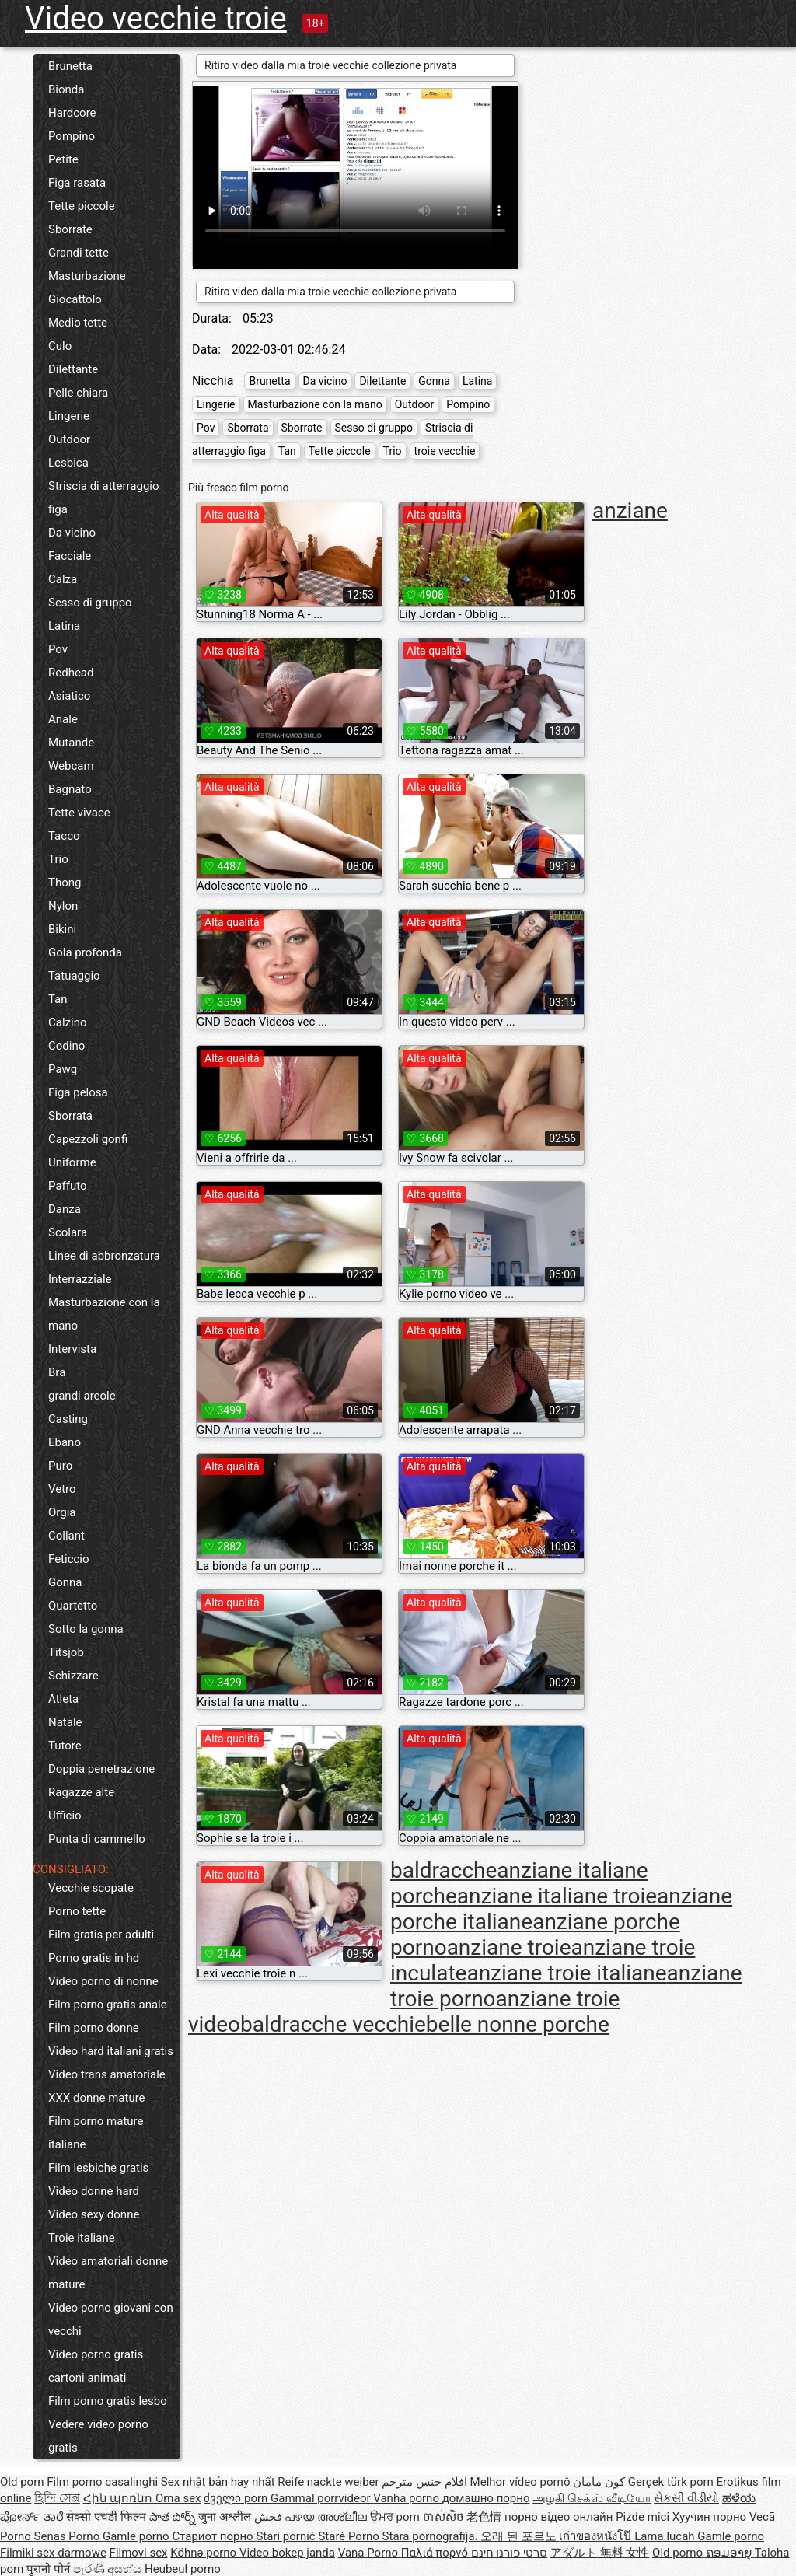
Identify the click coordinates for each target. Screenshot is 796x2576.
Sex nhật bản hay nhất (218, 2482)
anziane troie (509, 1947)
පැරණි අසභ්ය (109, 2569)
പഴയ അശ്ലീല (327, 2517)
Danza (64, 1209)
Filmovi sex (139, 2553)
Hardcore (72, 113)
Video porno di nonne (103, 1981)
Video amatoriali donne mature (108, 2272)
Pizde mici (642, 2517)
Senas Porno (68, 2536)
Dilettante (73, 369)
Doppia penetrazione (101, 1769)
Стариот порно (214, 2536)
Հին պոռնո (119, 2498)
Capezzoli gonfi (87, 1139)
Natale (65, 1722)
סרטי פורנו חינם (509, 2553)
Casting (68, 1419)
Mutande (71, 743)
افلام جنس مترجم (424, 2482)
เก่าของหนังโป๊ (596, 2536)
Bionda (66, 89)
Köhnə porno (204, 2553)
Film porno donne (93, 2028)
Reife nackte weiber (328, 2482)
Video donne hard (93, 2191)
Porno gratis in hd (93, 1958)
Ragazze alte (81, 1792)
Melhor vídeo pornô (520, 2482)
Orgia (62, 1512)
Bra (56, 1372)
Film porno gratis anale (107, 2005)
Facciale (69, 556)
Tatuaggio (74, 976)
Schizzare (73, 1676)
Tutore (65, 1746)
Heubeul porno (183, 2569)
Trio (58, 859)
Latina (64, 626)
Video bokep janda (287, 2553)
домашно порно (486, 2498)
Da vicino (72, 533)
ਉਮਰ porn (396, 2517)
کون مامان (599, 2482)
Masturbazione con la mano (104, 1314)
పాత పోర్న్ (173, 2517)
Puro (60, 1466)
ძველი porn (237, 2498)
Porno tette (77, 1911)
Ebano (64, 1442)
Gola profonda (85, 952)
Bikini (62, 929)
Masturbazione (87, 276)
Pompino (71, 136)
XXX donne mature (96, 2098)
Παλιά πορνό (436, 2553)
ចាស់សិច (445, 2517)
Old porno (679, 2553)
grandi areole (82, 1396)
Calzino (67, 1022)
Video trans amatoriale (107, 2074)
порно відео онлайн (558, 2517)
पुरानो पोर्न (49, 2569)
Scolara (67, 1232)
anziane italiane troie (557, 1896)
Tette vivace (79, 813)
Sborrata (70, 1116)
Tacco (64, 836)
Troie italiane (81, 2238)
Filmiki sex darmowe (53, 2553)
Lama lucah (665, 2536)
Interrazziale (80, 1279)
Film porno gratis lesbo (107, 2401)
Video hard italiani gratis (110, 2051)
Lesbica (68, 463)
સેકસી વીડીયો (686, 2498)
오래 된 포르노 (519, 2536)
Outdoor (69, 439)
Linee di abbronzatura (104, 1256)
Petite (63, 159)
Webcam (71, 766)
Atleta (63, 1699)
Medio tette (77, 323)
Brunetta (70, 66)
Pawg (62, 1069)
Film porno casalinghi (102, 2482)
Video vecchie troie (156, 18)
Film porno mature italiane (95, 2132)
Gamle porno (137, 2536)
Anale (63, 719)
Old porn (23, 2482)
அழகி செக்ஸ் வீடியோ (591, 2498)
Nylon (63, 906)
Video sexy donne (93, 2214)
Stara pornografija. (431, 2536)
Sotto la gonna (86, 1629)
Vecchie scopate (91, 1888)
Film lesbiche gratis (98, 2168)
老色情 (485, 2517)
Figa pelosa (78, 1092)
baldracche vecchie (333, 2024)
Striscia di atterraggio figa (103, 497)
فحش (269, 2517)
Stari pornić (287, 2536)
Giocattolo (75, 299)
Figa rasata (77, 183)
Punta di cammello (96, 1839)
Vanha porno (407, 2498)
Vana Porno (369, 2553)
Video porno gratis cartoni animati (95, 2366)
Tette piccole (81, 206)
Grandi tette (78, 253)
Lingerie (68, 416)
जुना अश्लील (225, 2517)
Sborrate (70, 229)
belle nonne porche (517, 2024)
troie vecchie (445, 451)
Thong (64, 883)
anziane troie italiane (566, 1973)
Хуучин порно (710, 2517)
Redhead (71, 673)
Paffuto (67, 1186)
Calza (62, 579)
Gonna (65, 1582)
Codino (66, 1046)
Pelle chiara (78, 393)
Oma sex (178, 2498)
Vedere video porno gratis (98, 2436)
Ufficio (65, 1816)
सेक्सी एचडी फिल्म (105, 2517)
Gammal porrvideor (322, 2498)
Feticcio (68, 1559)
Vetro (62, 1489)
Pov (58, 649)
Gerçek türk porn (671, 2482)
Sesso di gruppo (90, 603)
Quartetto (72, 1606)
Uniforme (72, 1162)
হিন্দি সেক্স (57, 2498)
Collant (66, 1536)
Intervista (72, 1349)
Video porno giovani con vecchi (110, 2319)
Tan (58, 999)
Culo (60, 346)
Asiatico (69, 696)
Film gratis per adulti (101, 1935)
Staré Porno (350, 2536)
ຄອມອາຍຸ (730, 2553)
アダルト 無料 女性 (599, 2553)
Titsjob (66, 1652)
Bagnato (70, 789)
